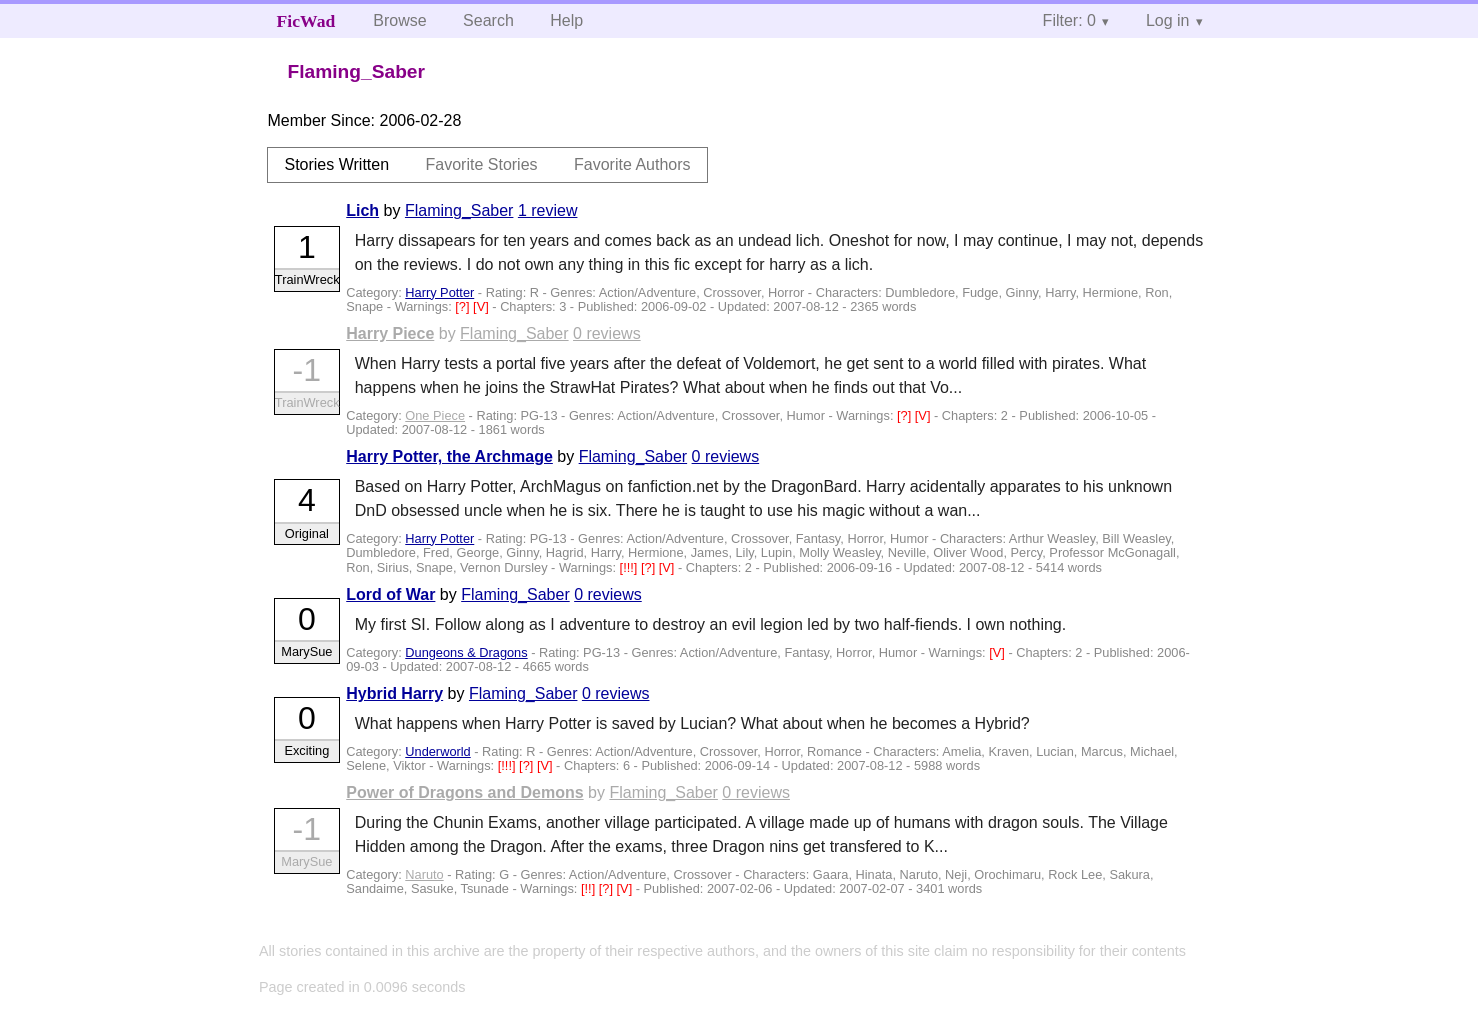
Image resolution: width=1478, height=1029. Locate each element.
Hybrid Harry (394, 693)
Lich (362, 210)
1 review (548, 210)
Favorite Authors (632, 164)
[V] (482, 306)
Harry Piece (390, 333)
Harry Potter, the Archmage (449, 456)
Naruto (424, 874)
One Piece (435, 415)
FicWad (306, 21)
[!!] (590, 888)
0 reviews (607, 333)
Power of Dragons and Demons (464, 792)
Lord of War (390, 594)
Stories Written (336, 164)
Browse (399, 20)
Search (488, 20)
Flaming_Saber (459, 210)
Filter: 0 (1069, 20)
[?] (464, 306)
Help (566, 20)
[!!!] (630, 567)
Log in (1168, 20)
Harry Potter (439, 292)
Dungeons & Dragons (466, 652)
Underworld (437, 751)
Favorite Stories (482, 164)
